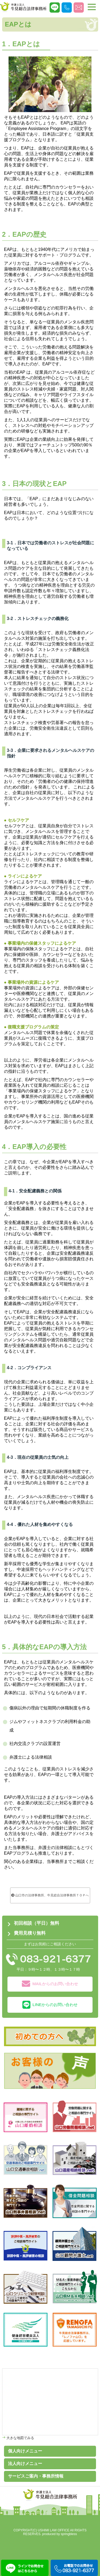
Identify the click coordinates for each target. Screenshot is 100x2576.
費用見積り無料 (30, 1933)
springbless (69, 2534)
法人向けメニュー (25, 2463)
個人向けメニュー (25, 2451)
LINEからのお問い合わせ (50, 2004)
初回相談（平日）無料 (36, 1923)
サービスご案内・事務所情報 (35, 2476)
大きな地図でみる (20, 2438)
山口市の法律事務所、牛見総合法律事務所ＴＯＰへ (50, 1895)
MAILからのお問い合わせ (50, 1984)
